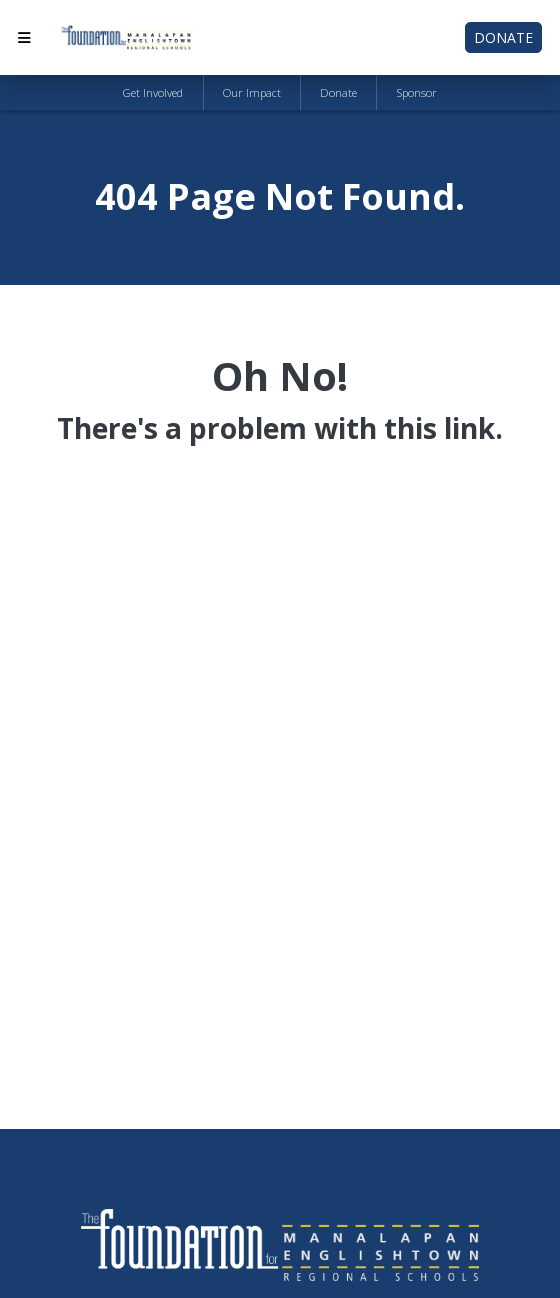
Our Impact (252, 92)
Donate (503, 37)
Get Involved (153, 92)
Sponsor (417, 92)
